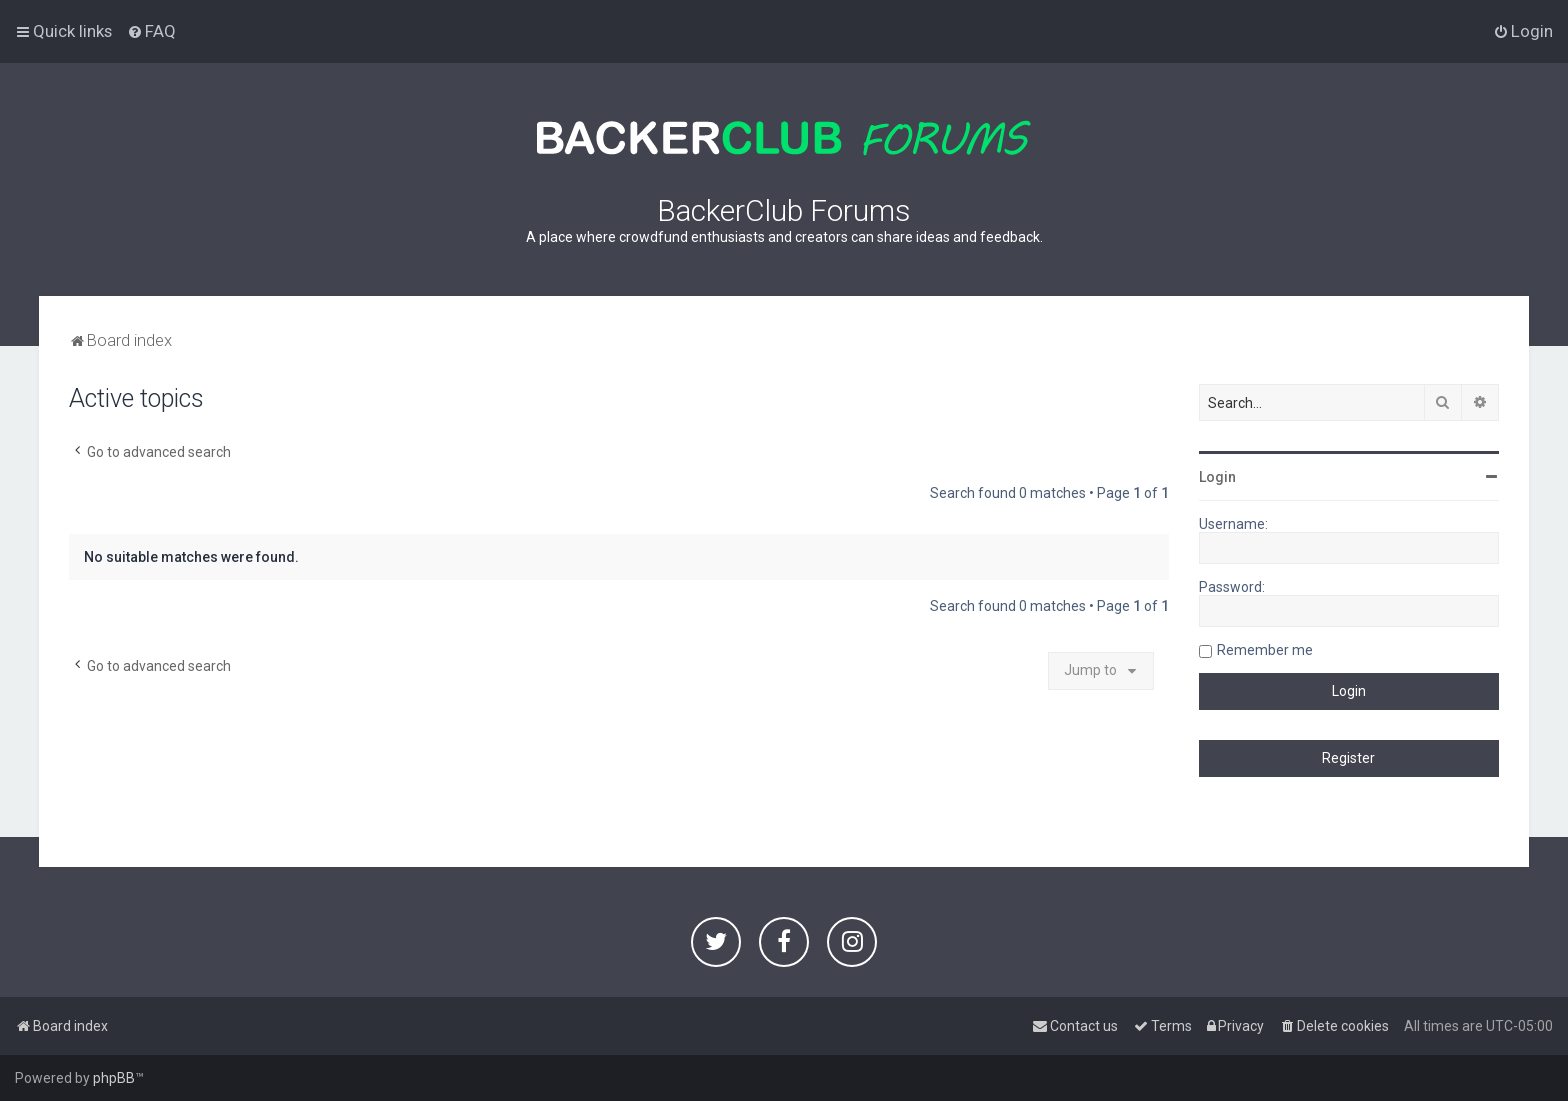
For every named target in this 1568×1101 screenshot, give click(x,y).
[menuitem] (151, 31)
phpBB (114, 1078)
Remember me (1265, 650)
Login (1217, 477)
